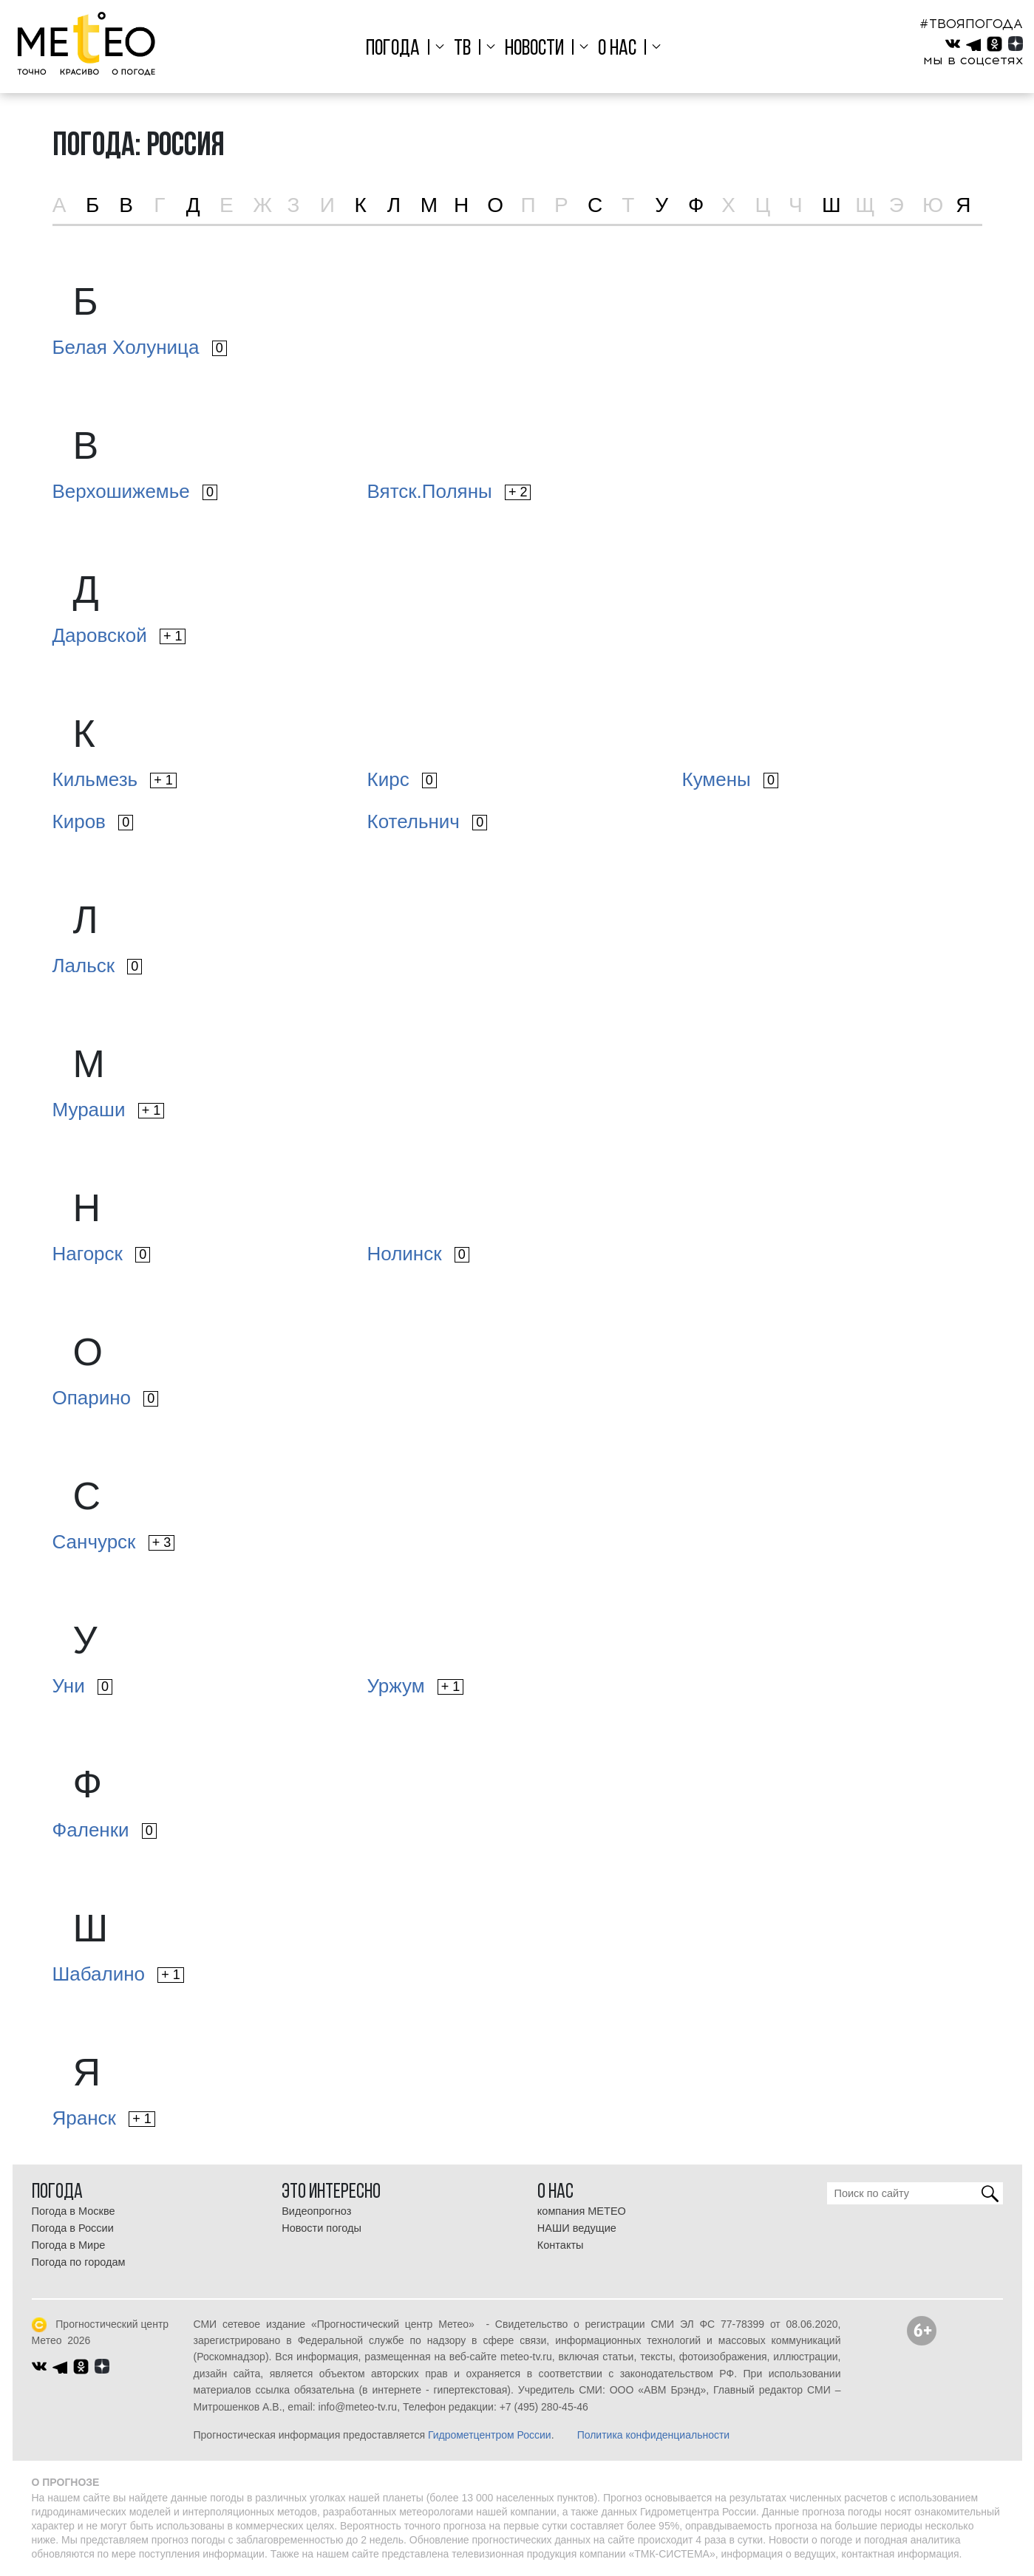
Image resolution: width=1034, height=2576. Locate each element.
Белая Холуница (139, 347)
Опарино (105, 1398)
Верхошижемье (135, 491)
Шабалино (118, 1974)
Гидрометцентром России (489, 2435)
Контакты (560, 2245)
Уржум (415, 1686)
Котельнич (427, 821)
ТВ (464, 49)
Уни (82, 1686)
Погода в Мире (69, 2245)
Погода (397, 49)
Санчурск (113, 1542)
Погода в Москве (73, 2211)
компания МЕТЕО (581, 2211)
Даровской (119, 635)
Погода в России (73, 2228)
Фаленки (104, 1830)
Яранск (103, 2118)
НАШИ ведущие (576, 2228)
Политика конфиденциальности (653, 2435)
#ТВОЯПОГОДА (971, 24)
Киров (93, 821)
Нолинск (418, 1254)
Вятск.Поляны (449, 491)
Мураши (108, 1110)
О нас (615, 49)
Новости (534, 49)
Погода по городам (79, 2262)
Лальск (97, 965)
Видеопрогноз (316, 2211)
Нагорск (101, 1254)
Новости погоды (321, 2228)
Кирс (402, 779)
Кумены (730, 779)
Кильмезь (114, 779)
